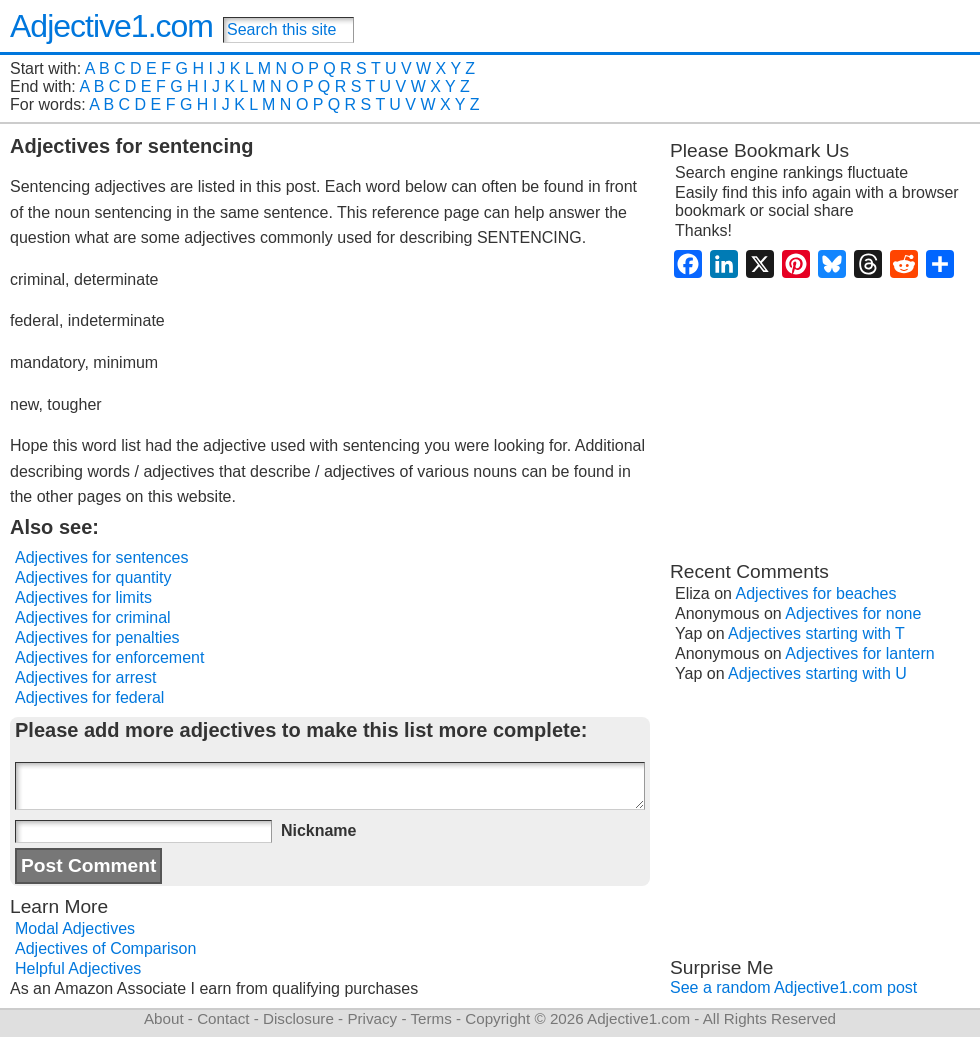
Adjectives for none (853, 613)
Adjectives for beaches (816, 593)
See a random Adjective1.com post (793, 987)
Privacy (372, 1018)
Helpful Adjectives (78, 968)
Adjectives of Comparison (105, 948)
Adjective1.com (111, 26)
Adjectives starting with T (816, 633)
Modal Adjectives (75, 928)
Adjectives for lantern (859, 653)
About (164, 1018)
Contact (223, 1018)
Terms (430, 1018)
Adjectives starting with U (817, 673)
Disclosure (298, 1018)
